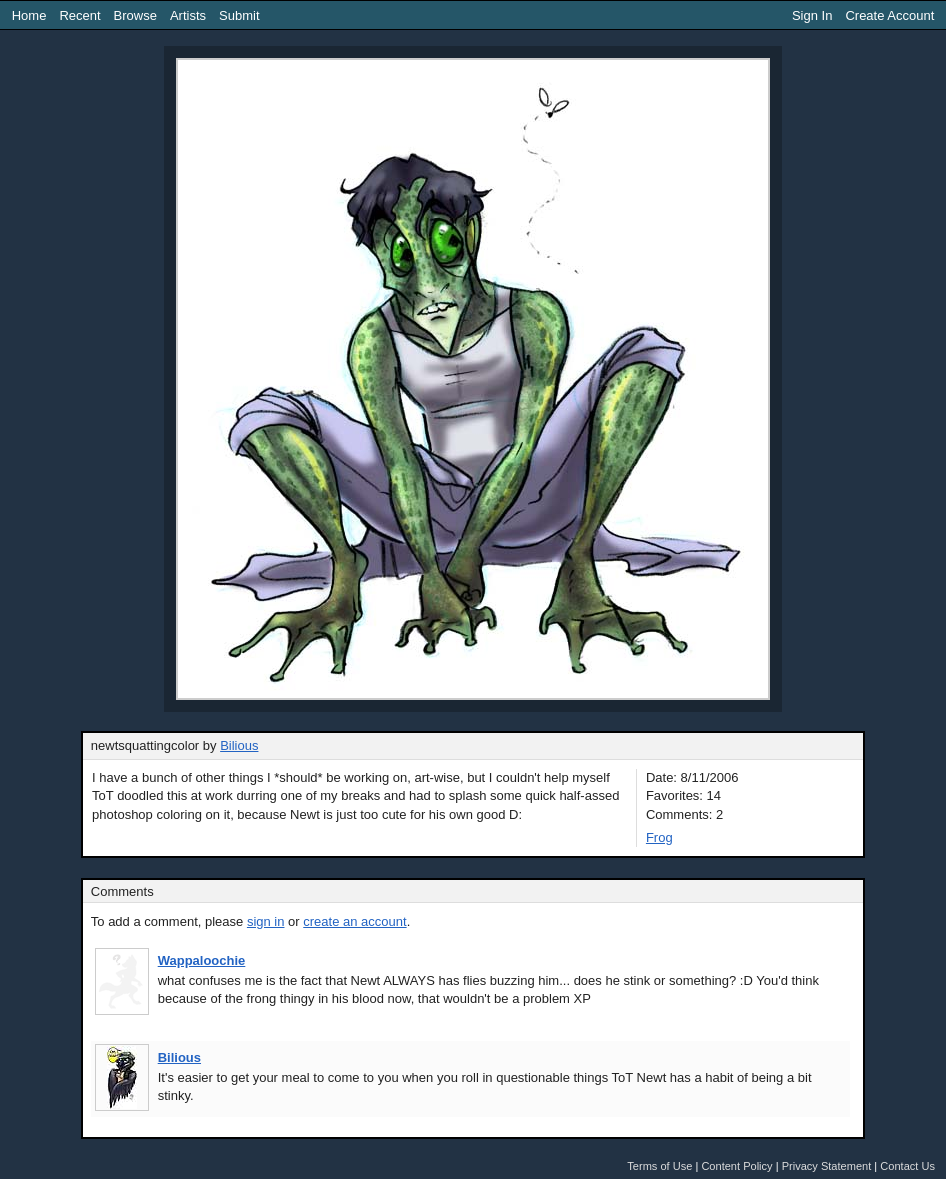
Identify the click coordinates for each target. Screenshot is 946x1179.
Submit (239, 15)
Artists (188, 15)
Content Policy (736, 1166)
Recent (79, 15)
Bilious (239, 745)
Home (29, 15)
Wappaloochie (202, 960)
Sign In (812, 15)
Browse (135, 15)
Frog (659, 837)
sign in (266, 921)
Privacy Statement (827, 1166)
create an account (354, 921)
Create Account (889, 15)
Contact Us (907, 1166)
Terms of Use (659, 1166)
